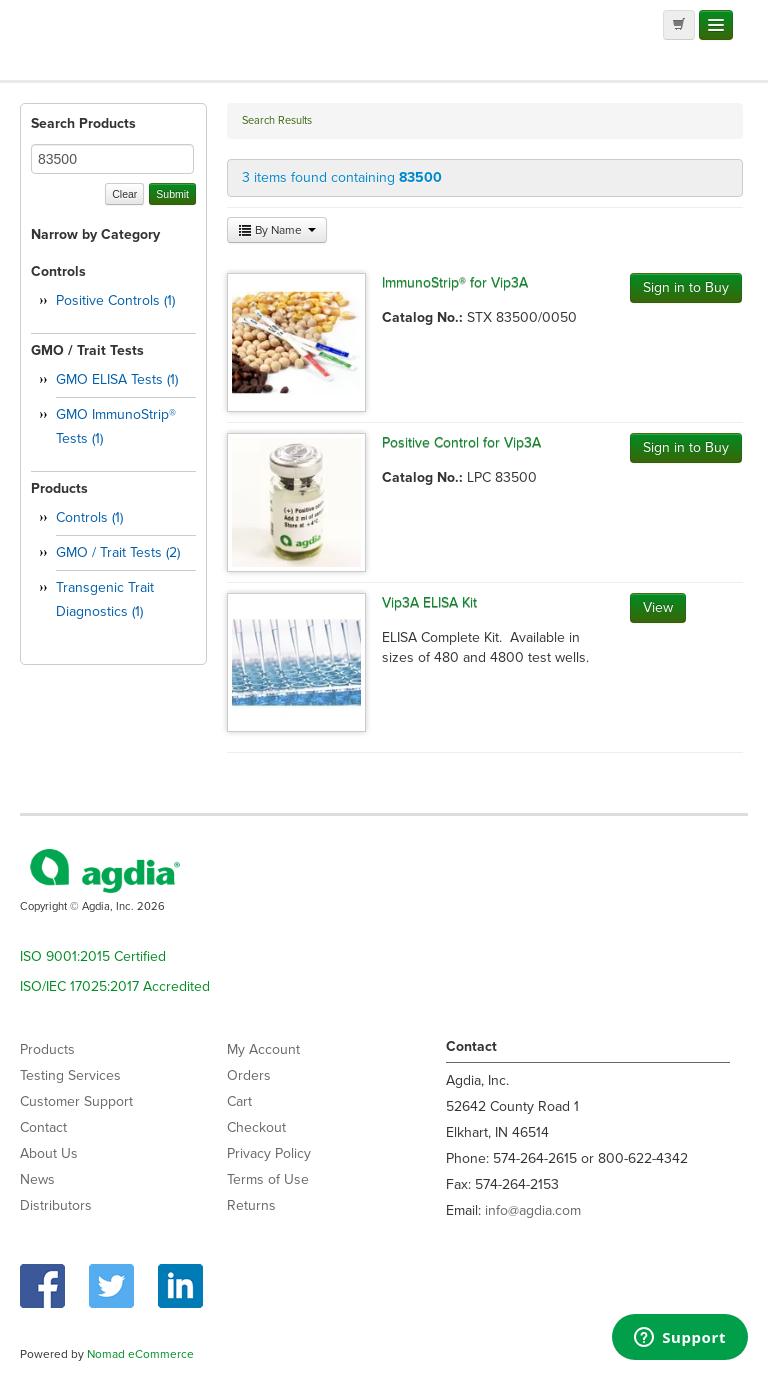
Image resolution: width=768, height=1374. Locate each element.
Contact (43, 1127)
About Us (49, 1153)
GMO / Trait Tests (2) (118, 552)
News (37, 1179)
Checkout (256, 1127)
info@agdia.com (533, 1210)
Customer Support (76, 1101)
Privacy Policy (269, 1153)
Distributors (56, 1205)
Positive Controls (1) (115, 300)
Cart (239, 1101)
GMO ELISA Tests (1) (117, 379)
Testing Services (70, 1075)
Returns (251, 1205)
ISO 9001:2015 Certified (93, 956)
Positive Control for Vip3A (461, 442)
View (658, 607)
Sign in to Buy (686, 287)
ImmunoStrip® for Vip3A (455, 282)
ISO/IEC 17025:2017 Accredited (115, 986)
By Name (277, 230)
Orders (249, 1075)
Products (47, 1049)
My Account (263, 1049)
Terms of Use (268, 1179)
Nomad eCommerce (140, 1354)
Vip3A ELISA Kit (429, 602)
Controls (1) (89, 517)
